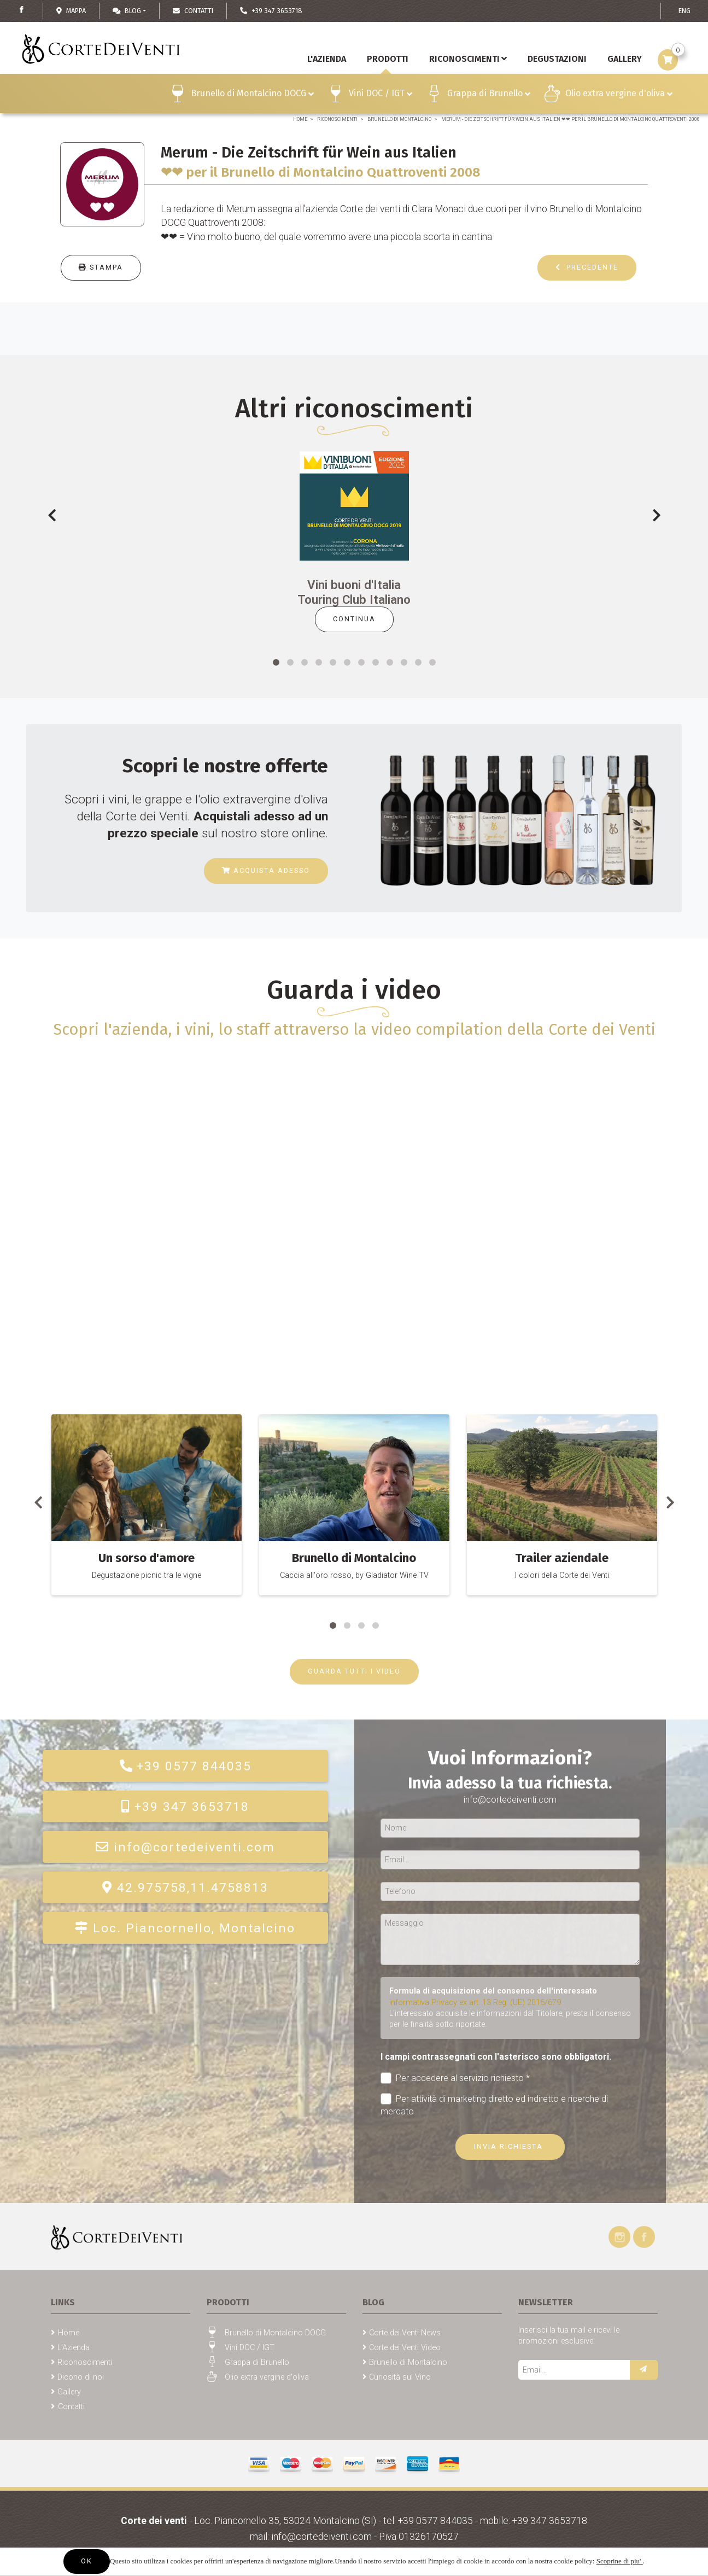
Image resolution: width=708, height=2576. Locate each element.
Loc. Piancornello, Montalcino (185, 1928)
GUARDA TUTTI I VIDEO (354, 1671)
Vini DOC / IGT (380, 94)
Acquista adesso (266, 870)
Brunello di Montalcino (399, 119)
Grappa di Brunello (488, 94)
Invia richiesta (510, 2146)
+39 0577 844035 (185, 1766)
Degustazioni (557, 59)
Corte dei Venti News (405, 2333)
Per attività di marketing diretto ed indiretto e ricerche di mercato (494, 2104)
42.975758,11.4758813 (185, 1887)
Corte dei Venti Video (405, 2347)
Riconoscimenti (468, 59)
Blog (127, 11)
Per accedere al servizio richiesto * (455, 2078)
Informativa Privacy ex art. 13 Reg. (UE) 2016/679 (475, 2002)
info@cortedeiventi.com (185, 1847)
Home (300, 119)
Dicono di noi (80, 2377)
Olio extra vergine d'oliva (618, 94)
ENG (684, 11)
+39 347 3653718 (185, 1806)
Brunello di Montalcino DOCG (252, 94)
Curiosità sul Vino (400, 2377)
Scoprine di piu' (619, 2561)
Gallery (69, 2392)
